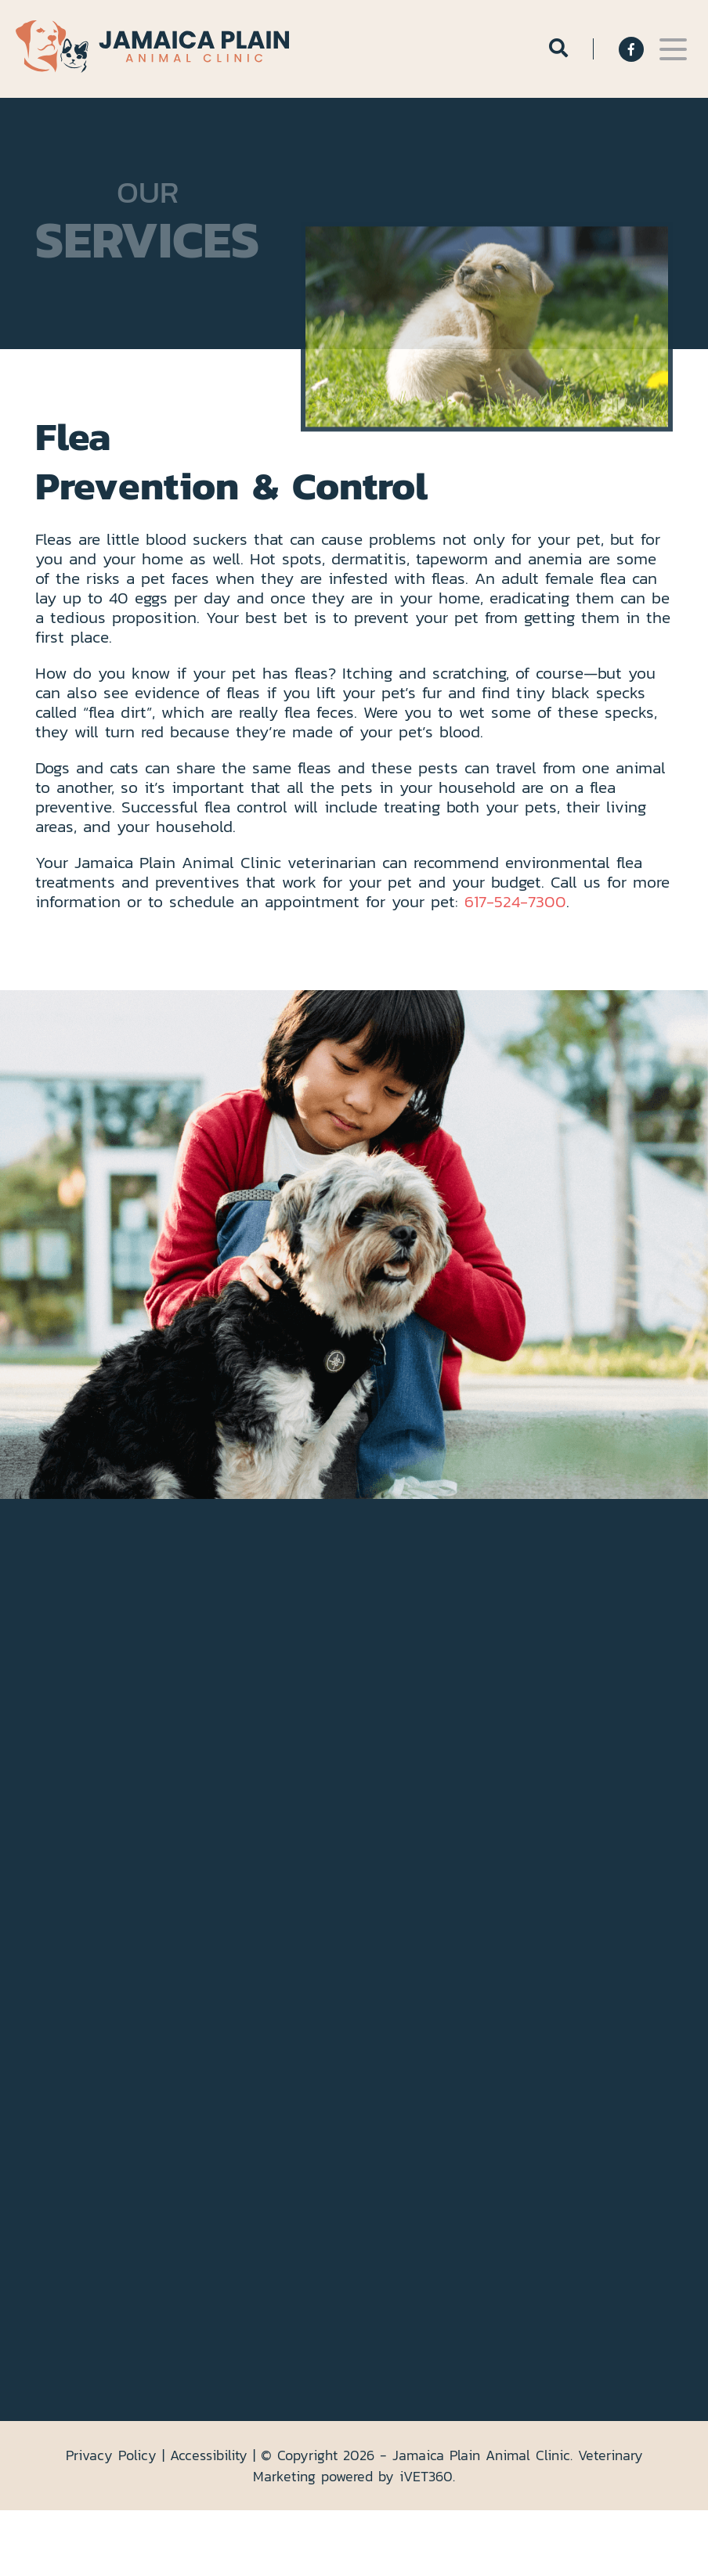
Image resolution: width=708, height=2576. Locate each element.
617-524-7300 (515, 901)
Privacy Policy (111, 2455)
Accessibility (208, 2455)
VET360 (426, 2476)
